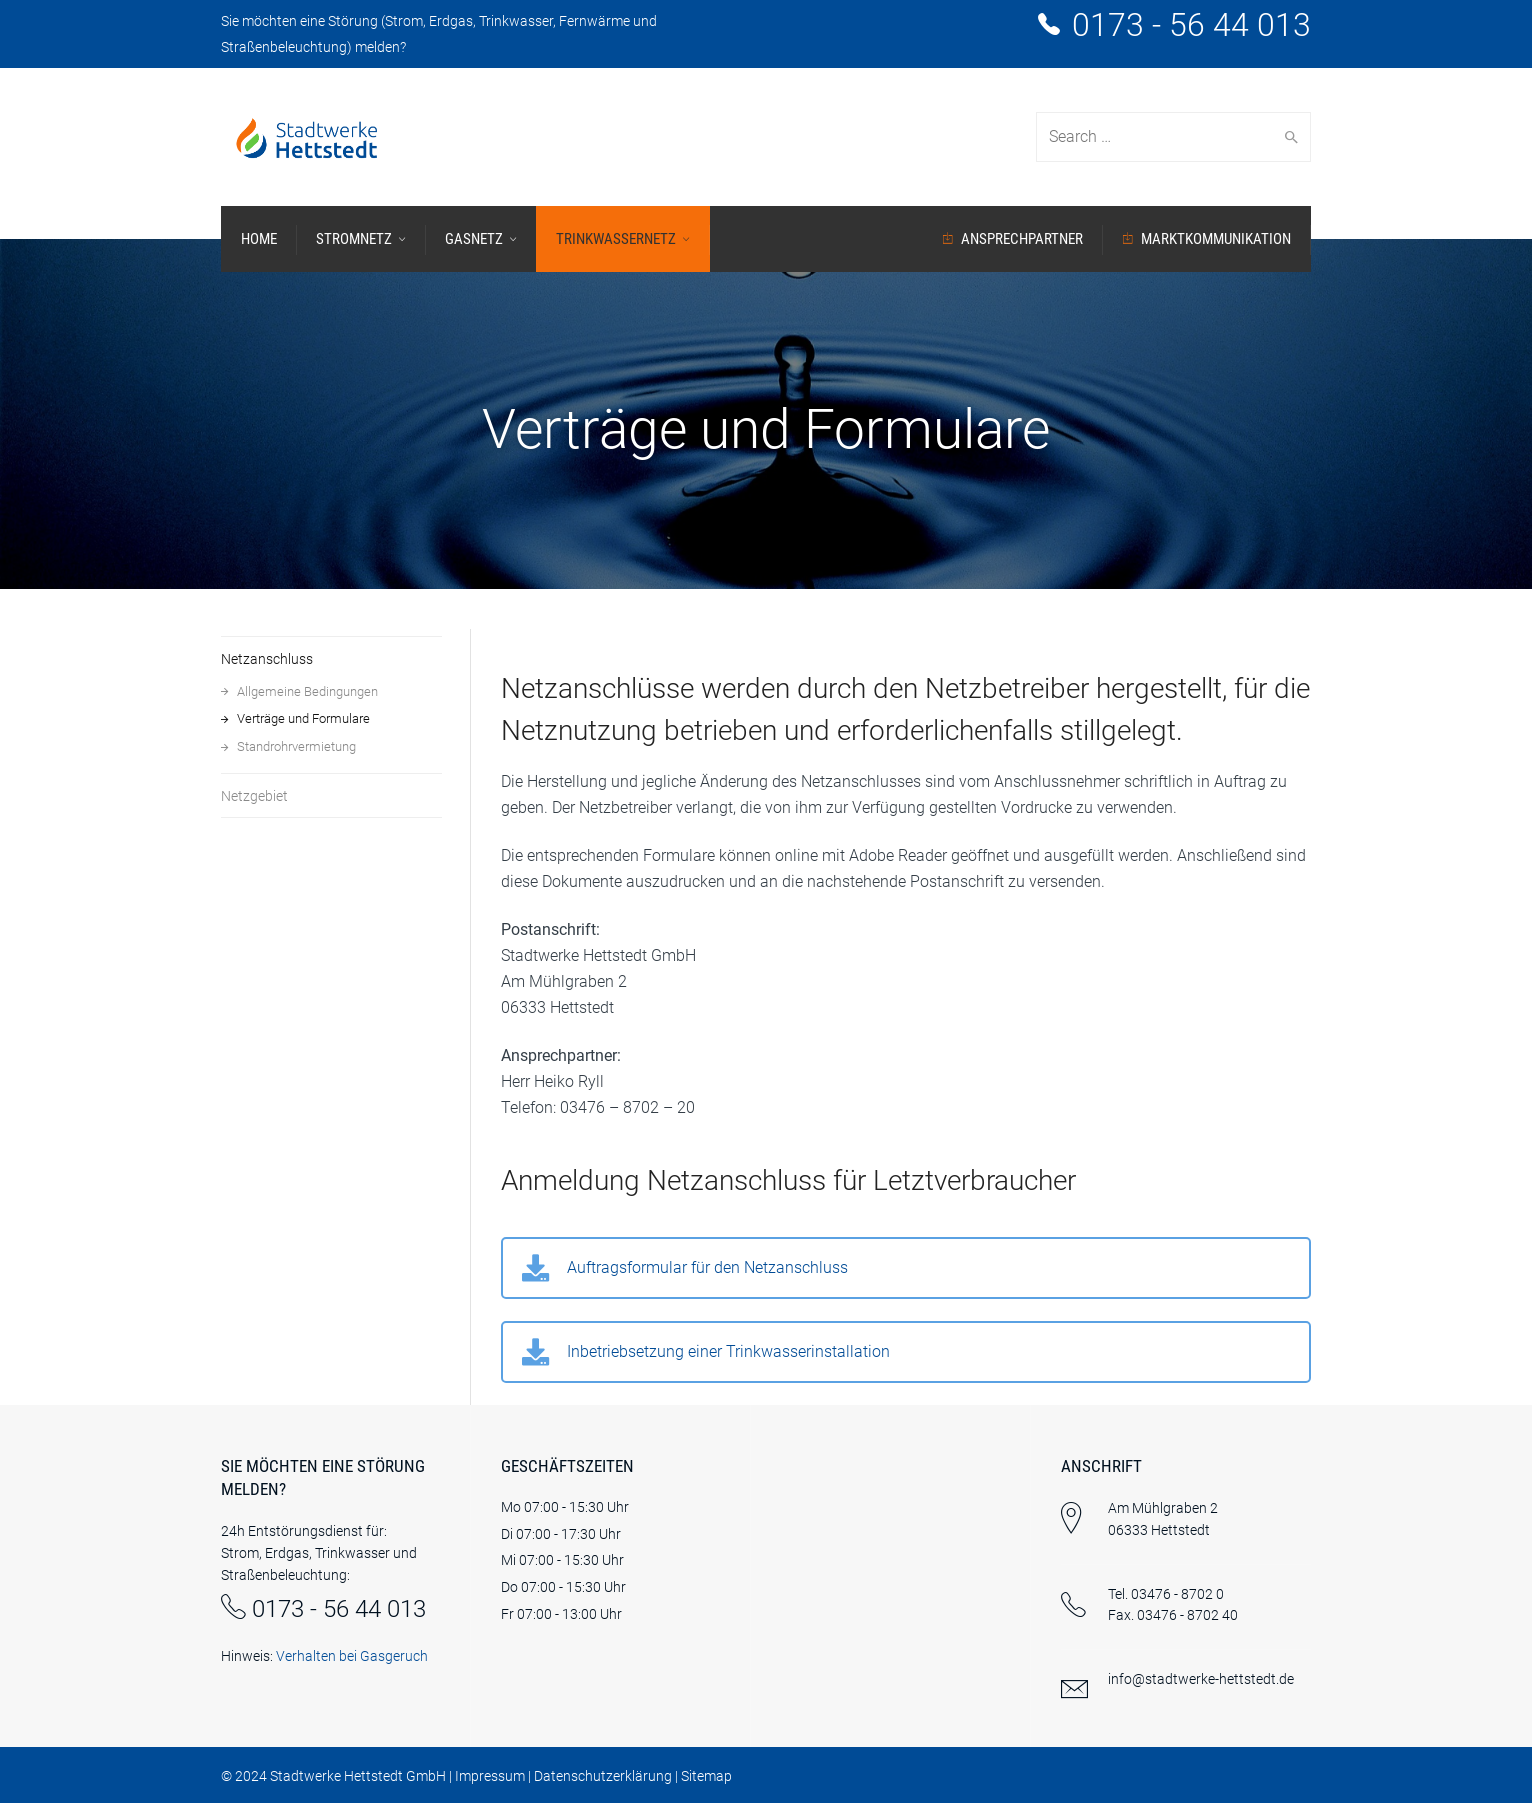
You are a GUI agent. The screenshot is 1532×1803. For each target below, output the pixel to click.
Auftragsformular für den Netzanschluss (707, 1267)
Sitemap (706, 1776)
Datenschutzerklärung (603, 1776)
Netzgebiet (254, 796)
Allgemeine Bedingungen (307, 691)
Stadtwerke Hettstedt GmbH (358, 1776)
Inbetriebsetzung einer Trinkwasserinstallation (728, 1351)
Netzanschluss (267, 659)
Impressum (490, 1776)
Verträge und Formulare (303, 718)
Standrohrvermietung (296, 746)
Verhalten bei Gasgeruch (352, 1656)
